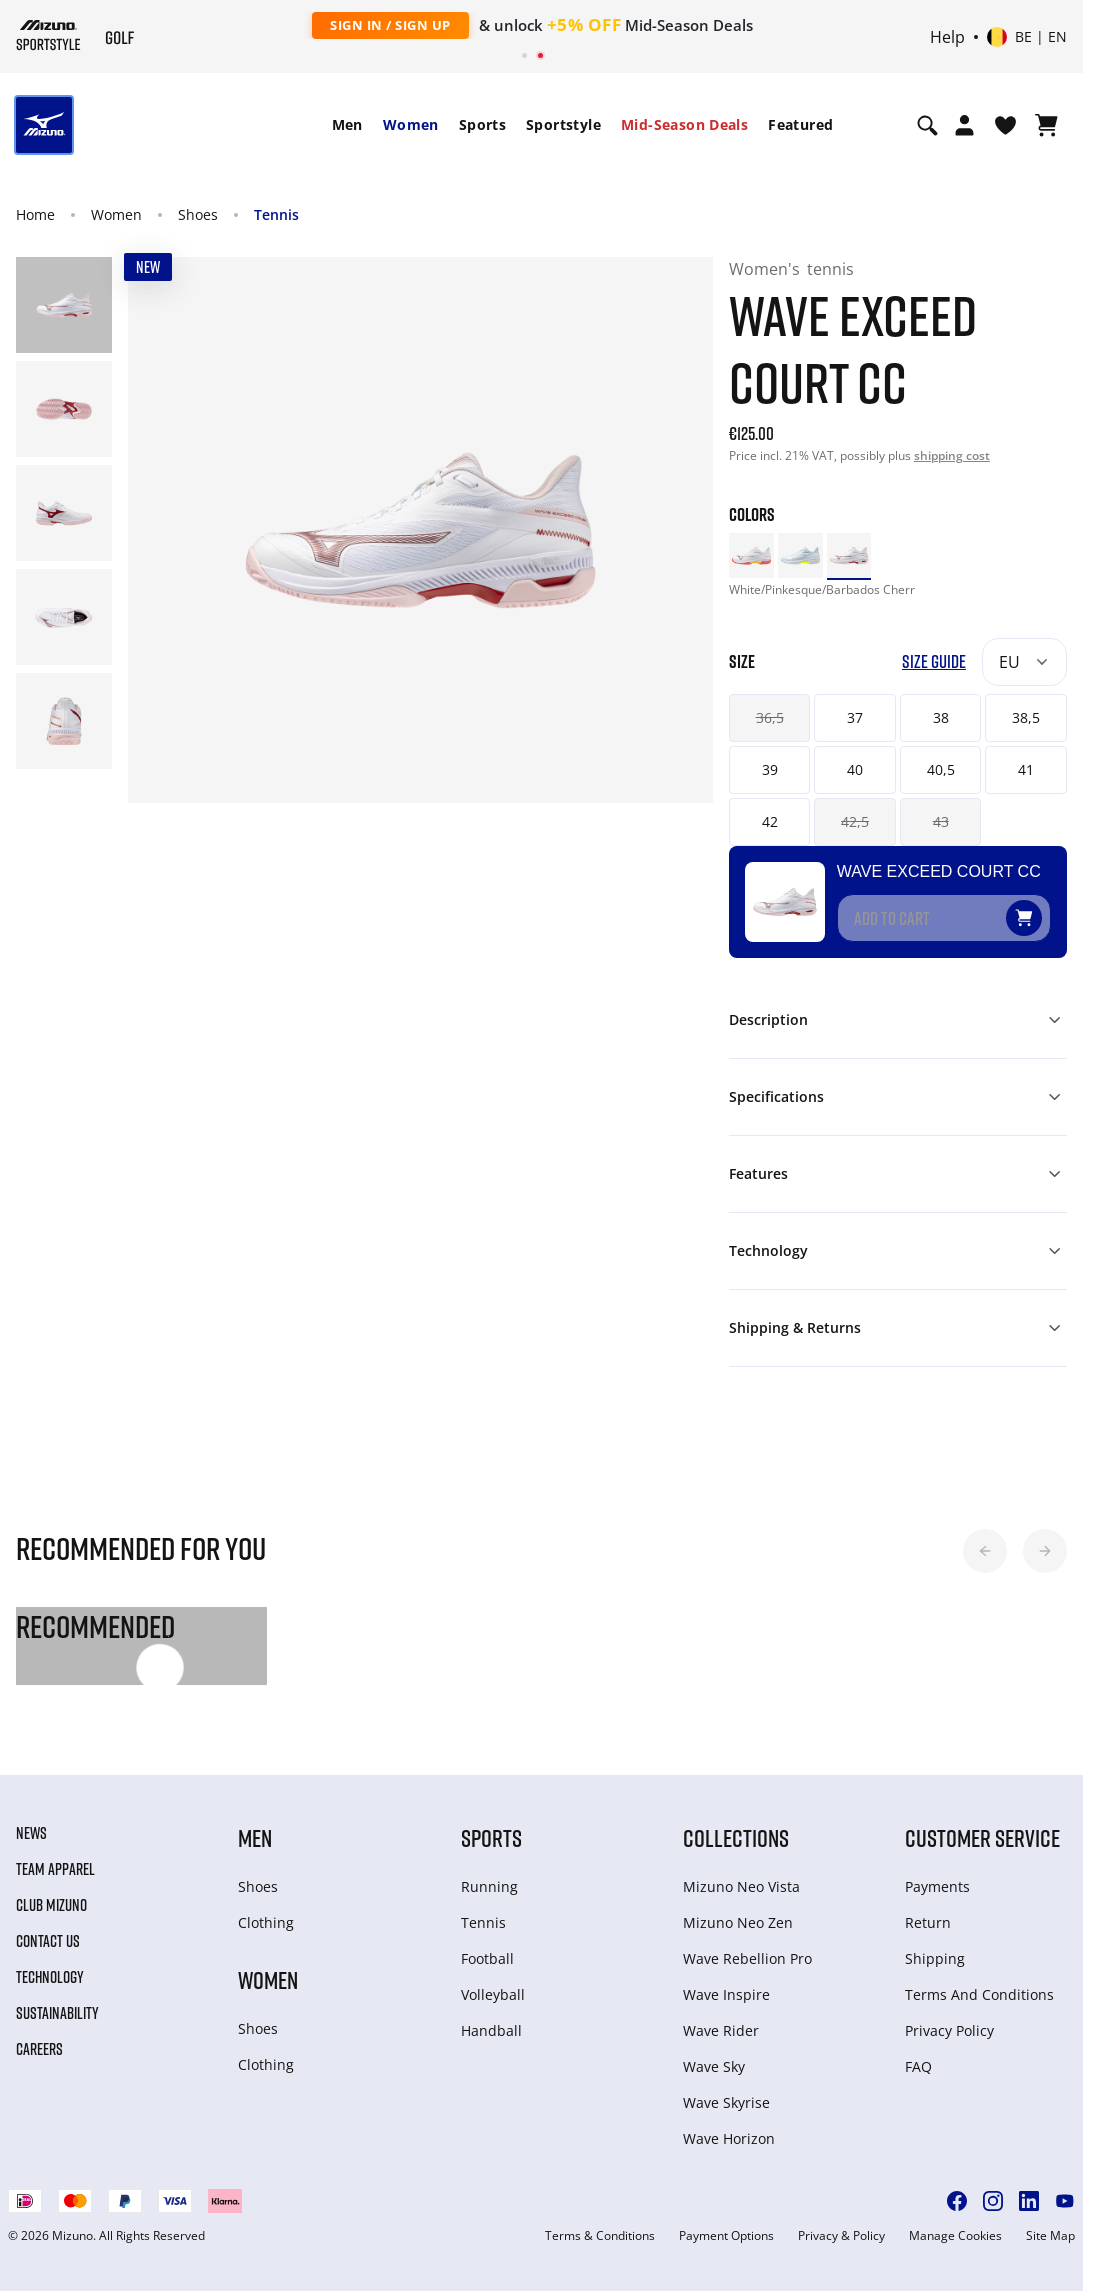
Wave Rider (721, 2030)
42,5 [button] (855, 821)
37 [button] (855, 717)
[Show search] (927, 125)
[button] (985, 1551)
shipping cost (952, 455)
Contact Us (48, 1941)
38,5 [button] (1026, 717)
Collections (736, 1837)
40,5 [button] (941, 769)
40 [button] (855, 769)
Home (35, 214)
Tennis (276, 214)
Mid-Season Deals (684, 124)
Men (347, 124)
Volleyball (493, 1994)
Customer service (982, 1837)
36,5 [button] (770, 717)
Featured (800, 124)
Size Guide (934, 661)
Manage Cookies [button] (955, 2236)
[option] (751, 555)
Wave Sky (714, 2066)
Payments (937, 1886)
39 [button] (770, 769)
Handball (491, 2030)
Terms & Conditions (600, 2236)
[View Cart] (1046, 125)
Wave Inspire (726, 1994)
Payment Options (726, 2236)
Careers (39, 2049)
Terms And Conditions (979, 1994)
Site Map (1050, 2236)
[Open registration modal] (964, 125)
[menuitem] (347, 125)
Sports (482, 124)
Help (947, 37)
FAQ (918, 2066)
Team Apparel (55, 1869)
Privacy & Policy (841, 2236)
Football (487, 1958)
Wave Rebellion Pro (747, 1958)
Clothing (266, 1922)
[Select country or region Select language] (1027, 37)
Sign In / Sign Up (390, 25)
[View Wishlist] (1005, 125)
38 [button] (941, 717)
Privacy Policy (949, 2030)
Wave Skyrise (726, 2102)
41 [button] (1026, 769)
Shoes (198, 214)
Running (489, 1886)
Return (928, 1922)
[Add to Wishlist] (1043, 910)
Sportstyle (563, 124)
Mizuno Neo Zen (738, 1922)
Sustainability (57, 2013)
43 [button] (941, 821)
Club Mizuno (51, 1905)
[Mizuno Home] (48, 35)
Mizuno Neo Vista (741, 1886)
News (31, 1833)
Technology (50, 1977)
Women (411, 124)
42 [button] (770, 821)
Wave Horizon (729, 2138)
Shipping (935, 1958)
